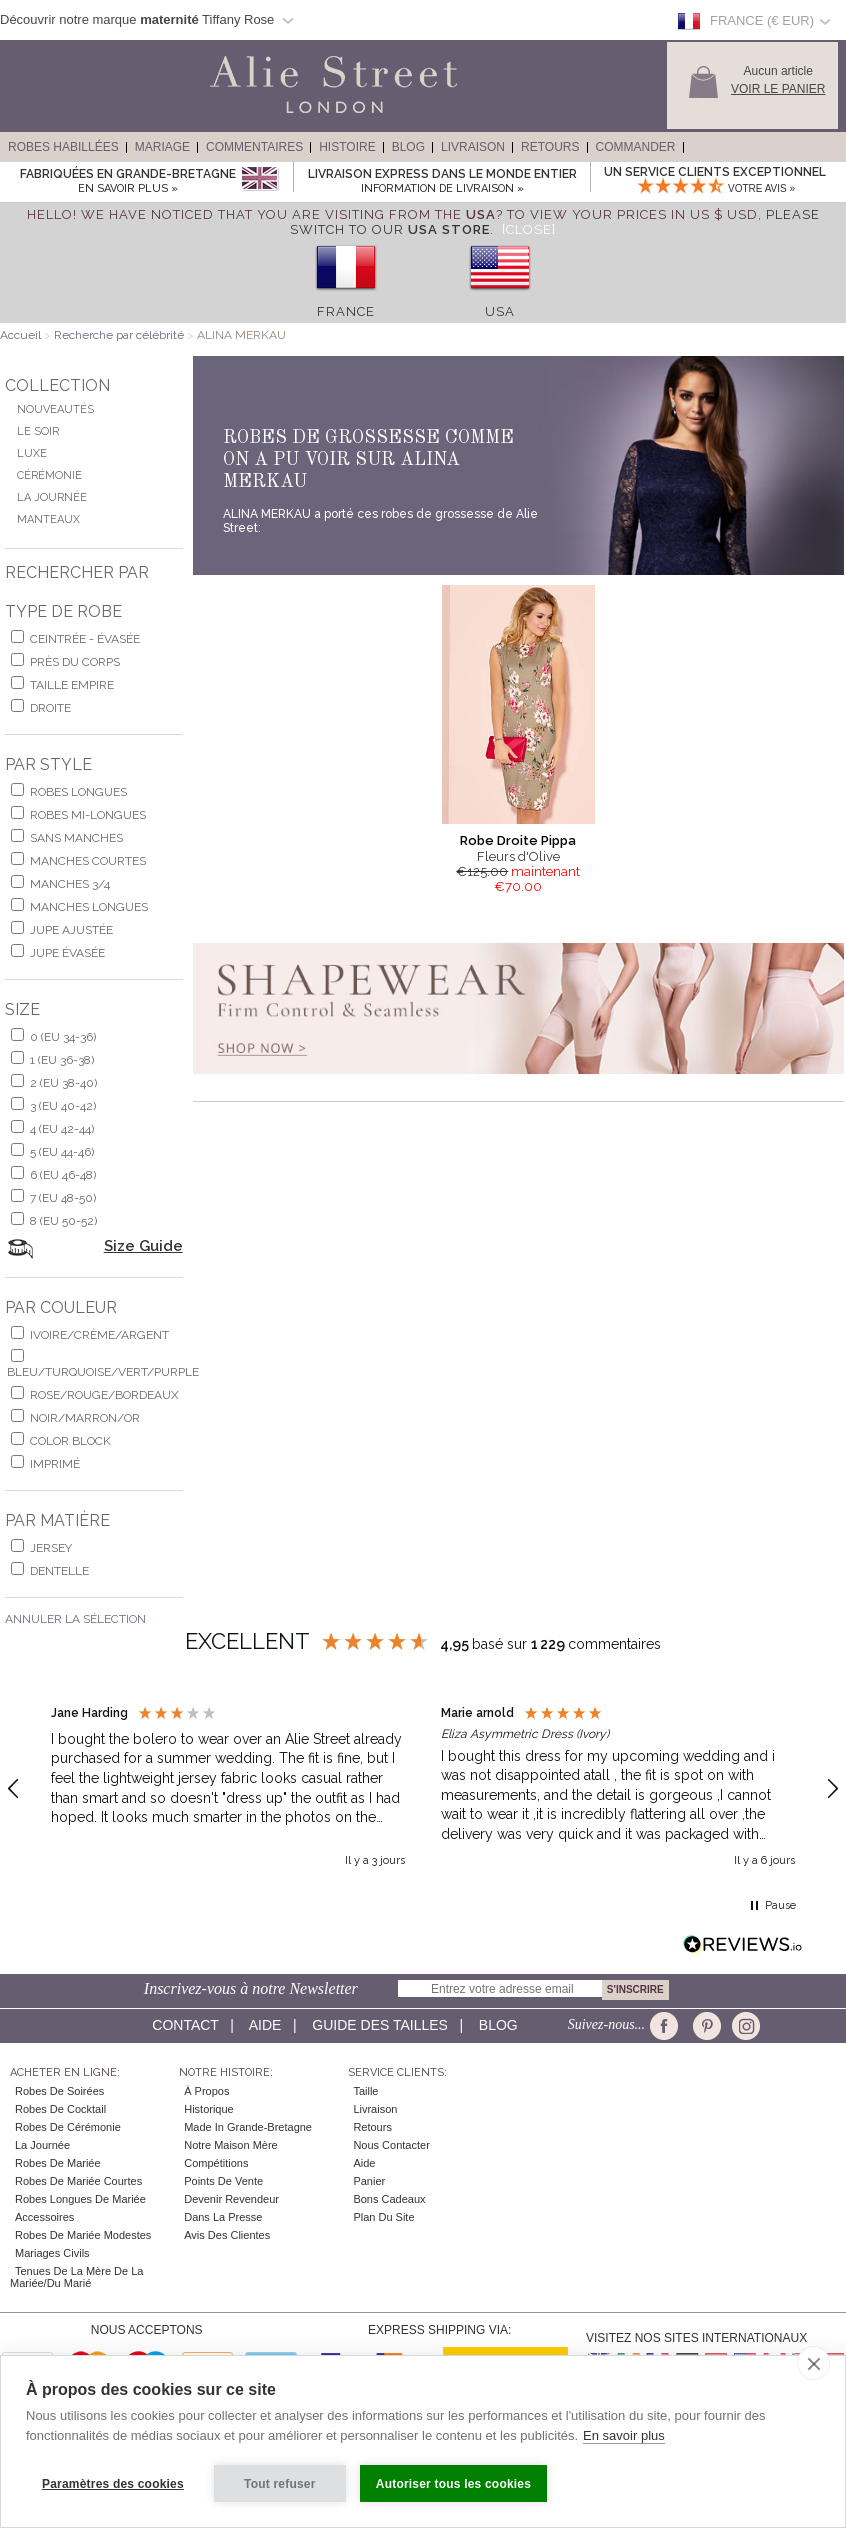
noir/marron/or (85, 1418)
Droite (50, 708)
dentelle (59, 1571)
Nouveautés (55, 409)
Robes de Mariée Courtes (78, 2181)
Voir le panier (778, 89)
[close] (813, 2363)
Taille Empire (72, 685)
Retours (550, 147)
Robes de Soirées (59, 2091)
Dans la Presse (223, 2217)
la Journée (42, 2145)
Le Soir (38, 431)
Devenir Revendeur (231, 2199)
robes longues (78, 792)
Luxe (32, 453)
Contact (185, 2025)
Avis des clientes (227, 2235)
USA (500, 311)
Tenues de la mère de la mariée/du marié (76, 2277)
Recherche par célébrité (120, 335)
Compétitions (216, 2163)
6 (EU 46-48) (63, 1175)
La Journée (52, 497)
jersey (51, 1548)
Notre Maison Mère (231, 2145)
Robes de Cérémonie (68, 2127)
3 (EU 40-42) (63, 1106)
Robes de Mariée (58, 2163)
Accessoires (44, 2217)
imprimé (55, 1464)
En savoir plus (624, 2435)
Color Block (70, 1441)
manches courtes (88, 861)
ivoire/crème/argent (99, 1335)
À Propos (206, 2091)
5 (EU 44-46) (62, 1152)
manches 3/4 (70, 884)
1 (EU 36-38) (62, 1060)
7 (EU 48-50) (63, 1198)
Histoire (347, 147)
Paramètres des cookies (113, 2484)
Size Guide (143, 1246)
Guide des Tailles (380, 2025)
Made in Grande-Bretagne (248, 2127)
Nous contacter (391, 2145)
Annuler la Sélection (75, 1619)
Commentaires (254, 147)
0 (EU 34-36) (63, 1037)
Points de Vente (223, 2181)
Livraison (473, 147)
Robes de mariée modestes (83, 2235)
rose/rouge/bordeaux (104, 1395)
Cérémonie (49, 475)
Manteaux (48, 519)
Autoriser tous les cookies (453, 2484)
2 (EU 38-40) (63, 1083)
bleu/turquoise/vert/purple (103, 1372)
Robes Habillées (63, 147)
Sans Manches (76, 838)
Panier (369, 2181)
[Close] (529, 229)
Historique (209, 2109)
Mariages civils (52, 2253)
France (346, 311)
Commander (636, 147)
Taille (365, 2091)
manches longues (89, 907)
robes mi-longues (88, 815)
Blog (408, 147)
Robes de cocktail (60, 2109)
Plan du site (383, 2217)
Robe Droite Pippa (518, 840)
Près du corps (75, 662)
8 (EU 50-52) (63, 1221)
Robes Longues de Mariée (80, 2199)
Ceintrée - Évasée (85, 639)
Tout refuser (280, 2484)
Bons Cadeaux (389, 2199)
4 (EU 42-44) (62, 1129)
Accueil (20, 335)
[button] (228, 1789)
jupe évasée (67, 953)
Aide (265, 2025)
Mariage (162, 147)
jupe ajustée (71, 930)
